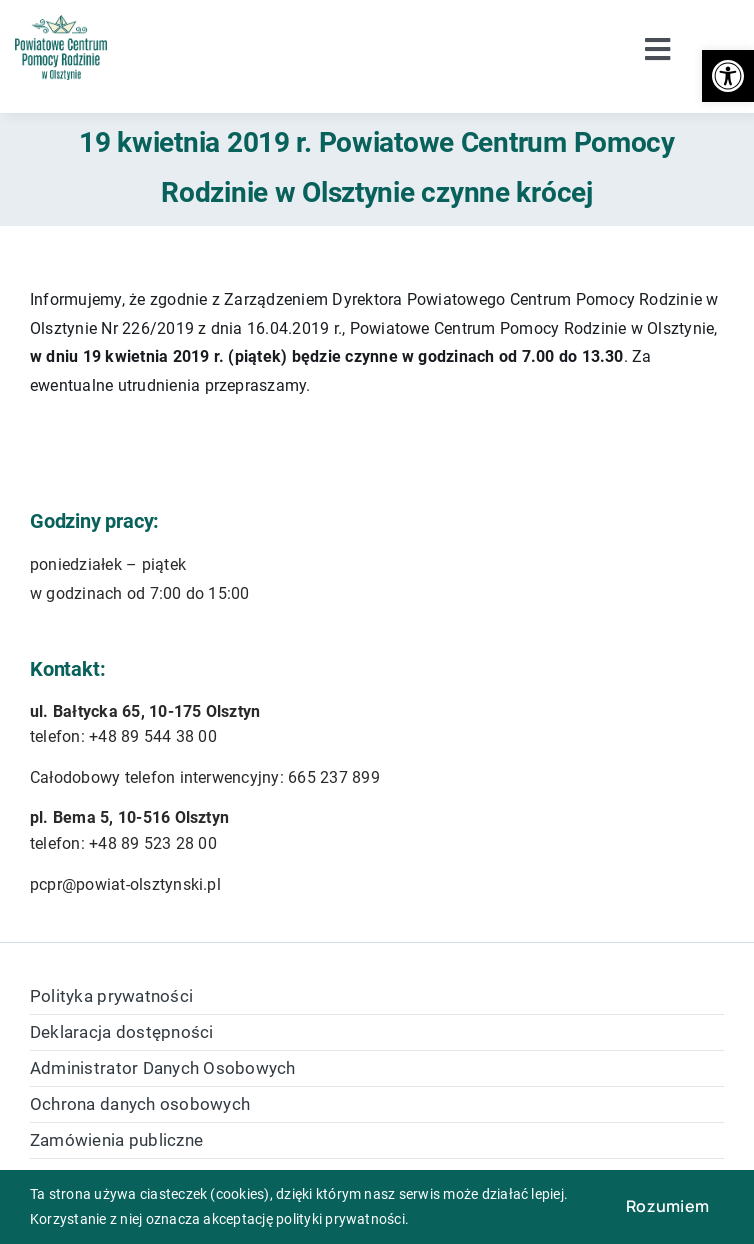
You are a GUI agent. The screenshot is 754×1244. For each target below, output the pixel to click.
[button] (728, 76)
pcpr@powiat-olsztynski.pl (125, 884)
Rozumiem (667, 1206)
